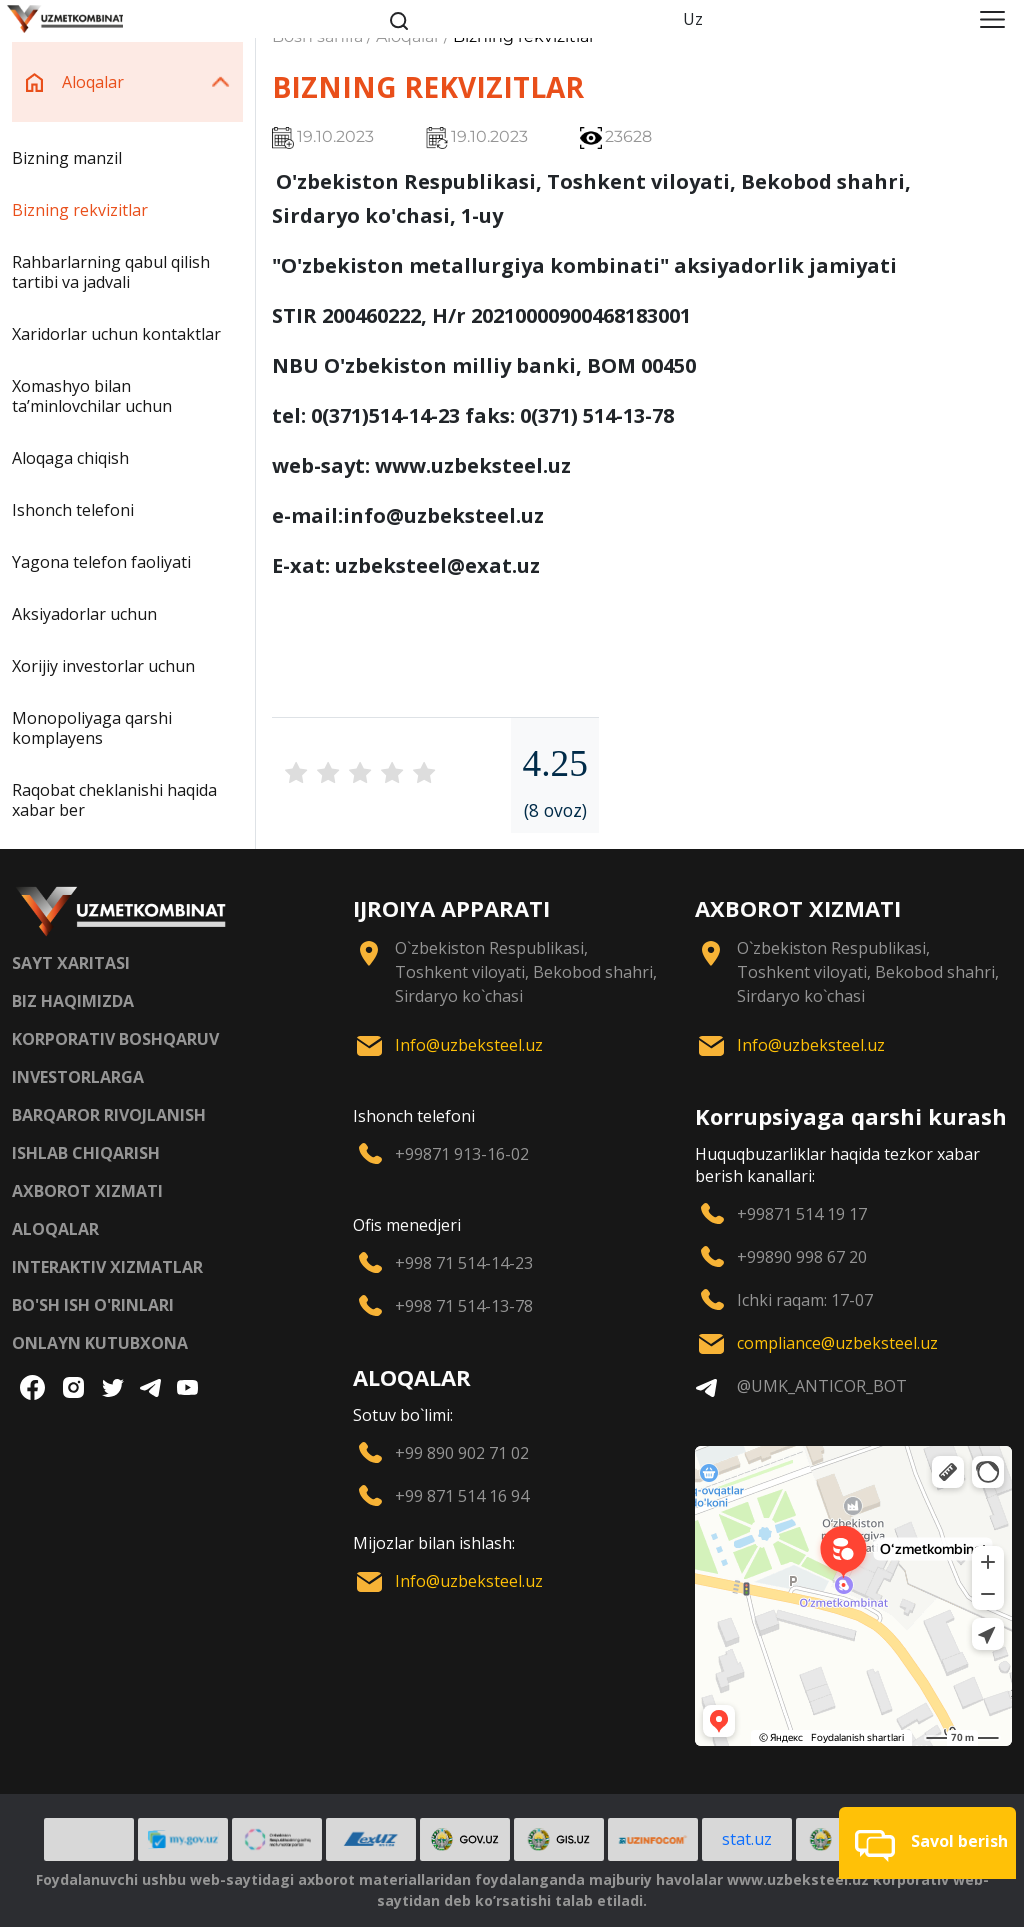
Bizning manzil (67, 158)
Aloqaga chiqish (70, 458)
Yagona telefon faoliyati (101, 562)
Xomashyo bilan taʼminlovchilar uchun (92, 396)
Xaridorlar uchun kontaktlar (116, 334)
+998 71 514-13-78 (464, 1306)
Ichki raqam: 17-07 (805, 1300)
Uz (693, 19)
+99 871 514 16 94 (462, 1496)
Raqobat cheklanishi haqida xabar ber (114, 800)
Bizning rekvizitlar (80, 210)
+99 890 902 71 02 (462, 1453)
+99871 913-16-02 (462, 1154)
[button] (927, 1843)
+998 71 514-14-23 (464, 1263)
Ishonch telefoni (73, 510)
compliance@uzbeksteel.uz (837, 1343)
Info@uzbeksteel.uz (469, 1045)
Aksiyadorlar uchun (84, 614)
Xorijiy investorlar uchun (103, 666)
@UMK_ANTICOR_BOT (822, 1386)
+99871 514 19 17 (802, 1214)
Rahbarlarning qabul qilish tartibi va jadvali (111, 272)
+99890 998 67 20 (802, 1257)
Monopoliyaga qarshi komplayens (92, 728)
